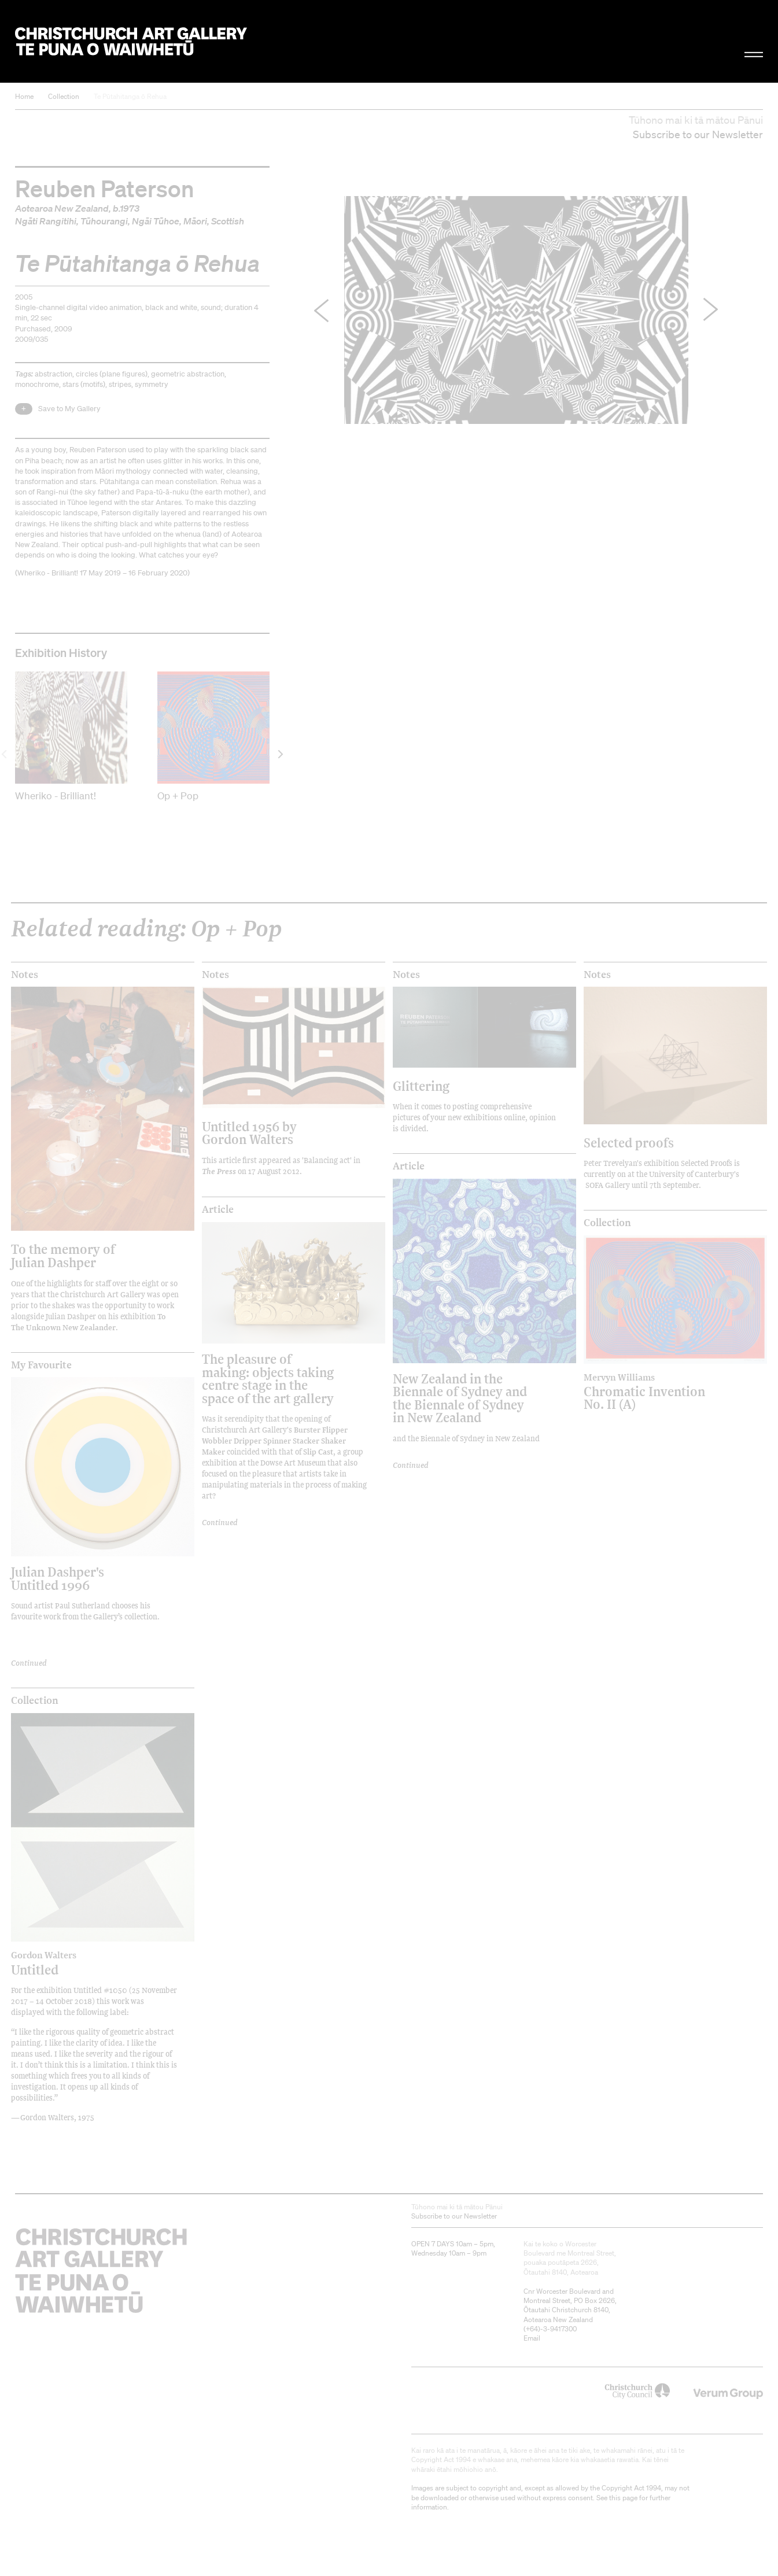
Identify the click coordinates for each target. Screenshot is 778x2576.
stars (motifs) (83, 384)
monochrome (37, 384)
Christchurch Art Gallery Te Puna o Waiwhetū (131, 41)
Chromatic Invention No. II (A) (653, 1391)
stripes (120, 384)
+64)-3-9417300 (551, 2329)
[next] (279, 754)
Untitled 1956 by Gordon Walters (249, 1133)
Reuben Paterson (104, 188)
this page (623, 2498)
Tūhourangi (104, 221)
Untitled (80, 1963)
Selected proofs (629, 1142)
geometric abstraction (187, 374)
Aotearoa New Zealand (62, 208)
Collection (63, 96)
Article (218, 1209)
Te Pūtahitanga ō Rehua (130, 96)
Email (531, 2338)
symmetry (151, 384)
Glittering (421, 1086)
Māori (195, 221)
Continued (29, 1662)
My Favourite (41, 1365)
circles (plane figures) (112, 374)
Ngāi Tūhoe (155, 221)
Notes (24, 974)
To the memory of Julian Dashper (63, 1255)
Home (24, 96)
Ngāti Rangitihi (45, 221)
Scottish (227, 221)
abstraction (53, 374)
